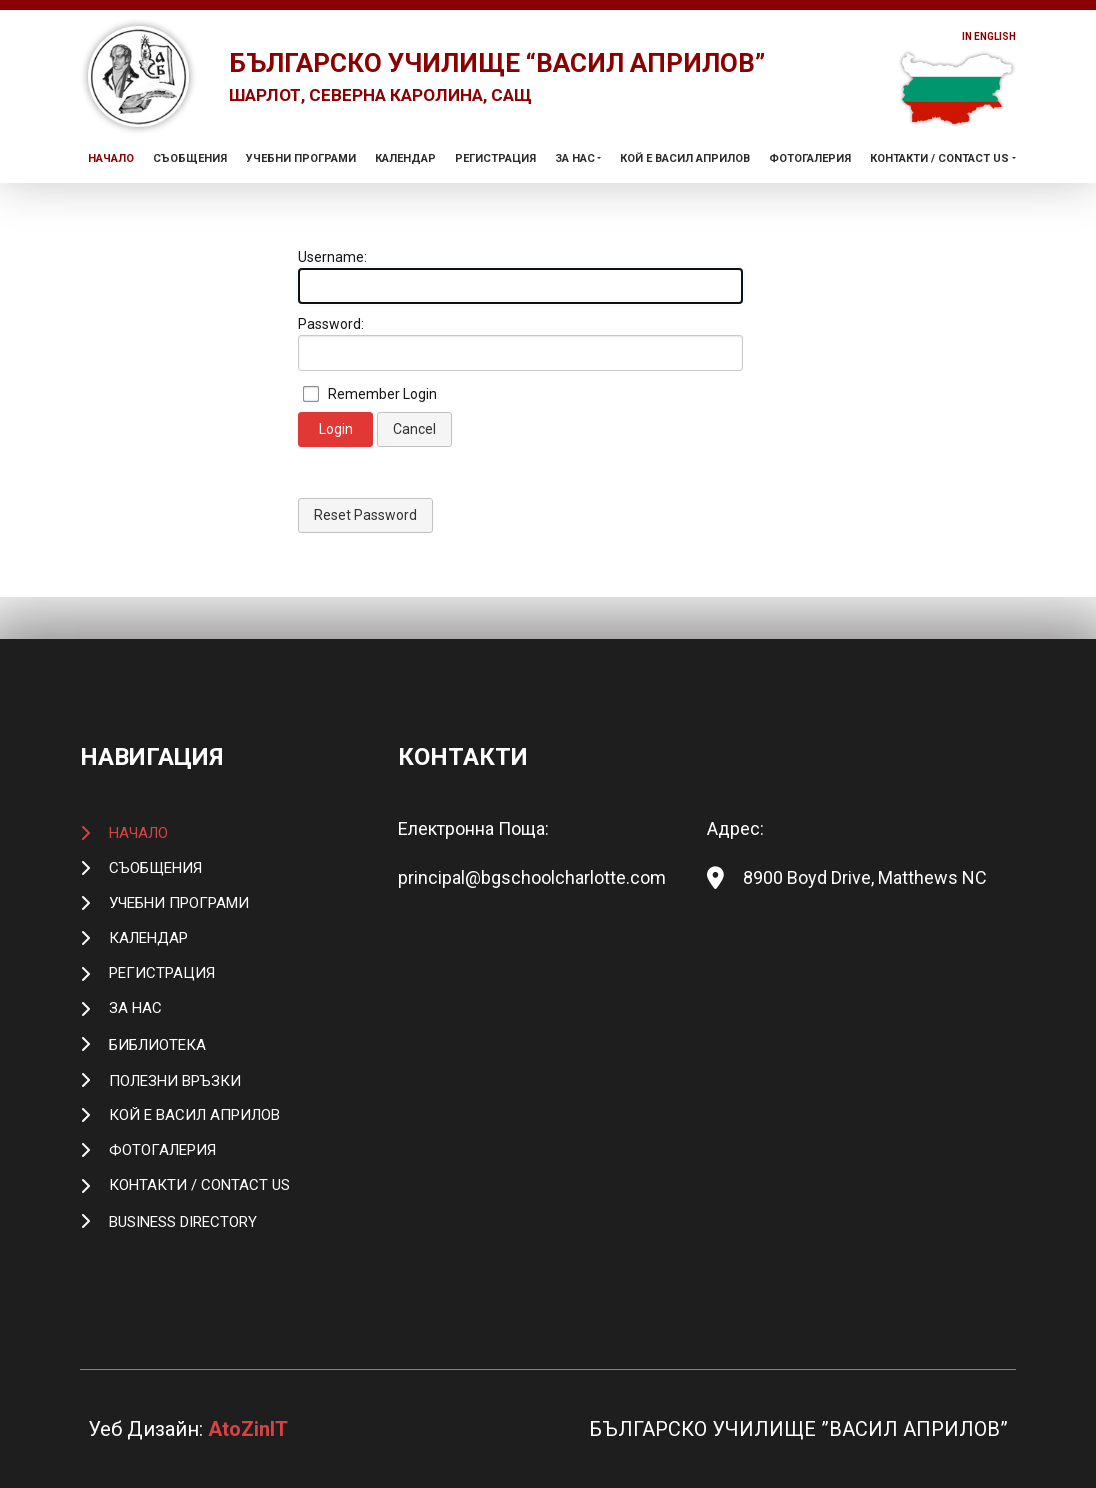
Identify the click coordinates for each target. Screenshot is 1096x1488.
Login (336, 471)
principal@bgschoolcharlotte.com (532, 877)
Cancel (414, 471)
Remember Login (382, 436)
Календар (405, 199)
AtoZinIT (248, 1429)
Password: (331, 366)
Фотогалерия (810, 199)
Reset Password (365, 557)
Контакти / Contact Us (939, 199)
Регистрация (495, 199)
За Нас (575, 199)
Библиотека (157, 1045)
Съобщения (190, 199)
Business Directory (183, 1222)
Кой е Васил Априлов (685, 199)
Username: (332, 299)
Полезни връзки (175, 1081)
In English (978, 38)
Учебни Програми (301, 199)
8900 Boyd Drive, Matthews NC (865, 877)
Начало (111, 199)
